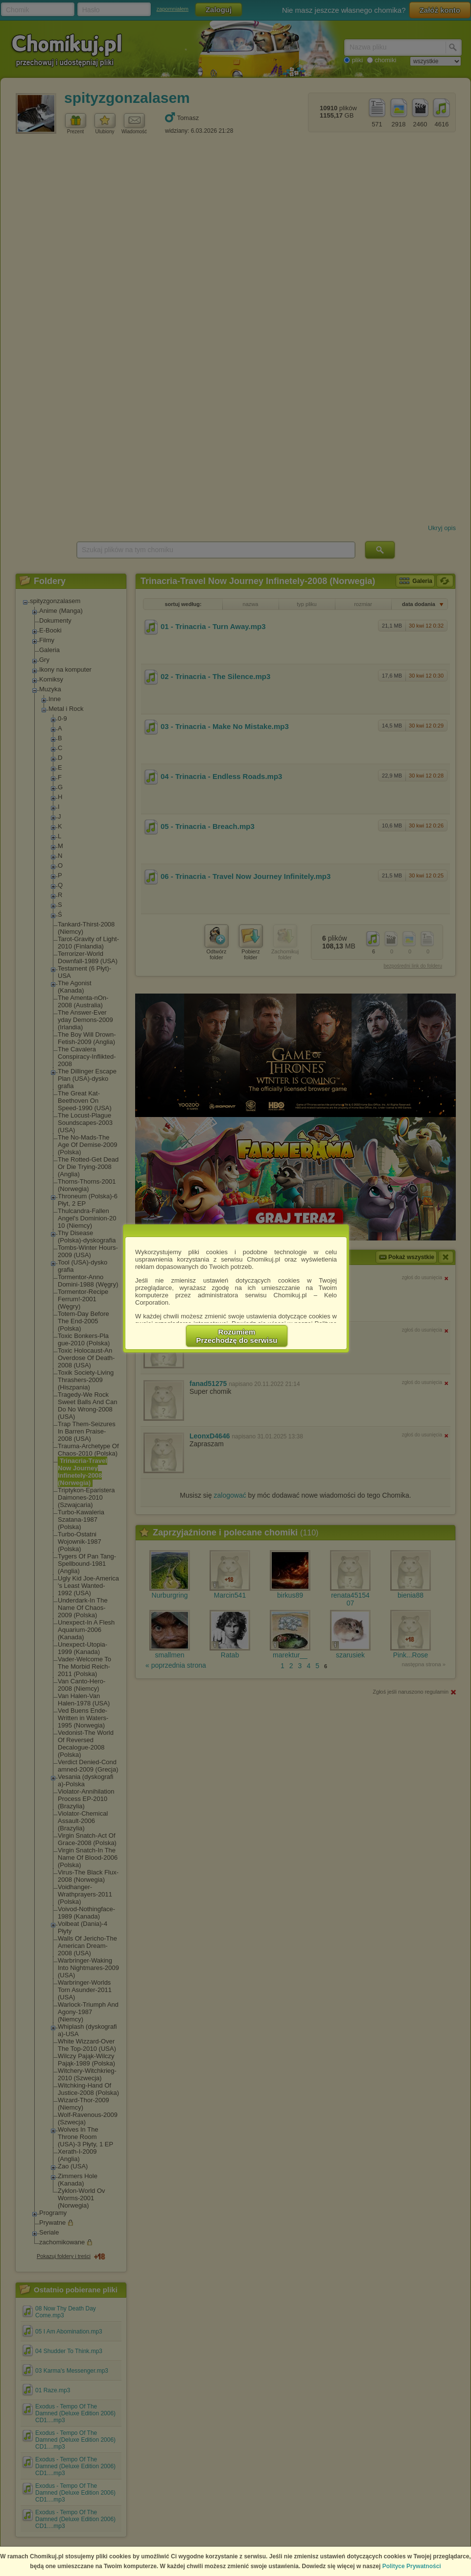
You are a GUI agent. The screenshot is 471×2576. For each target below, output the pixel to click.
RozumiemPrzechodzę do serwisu (237, 1336)
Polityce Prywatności (411, 2566)
